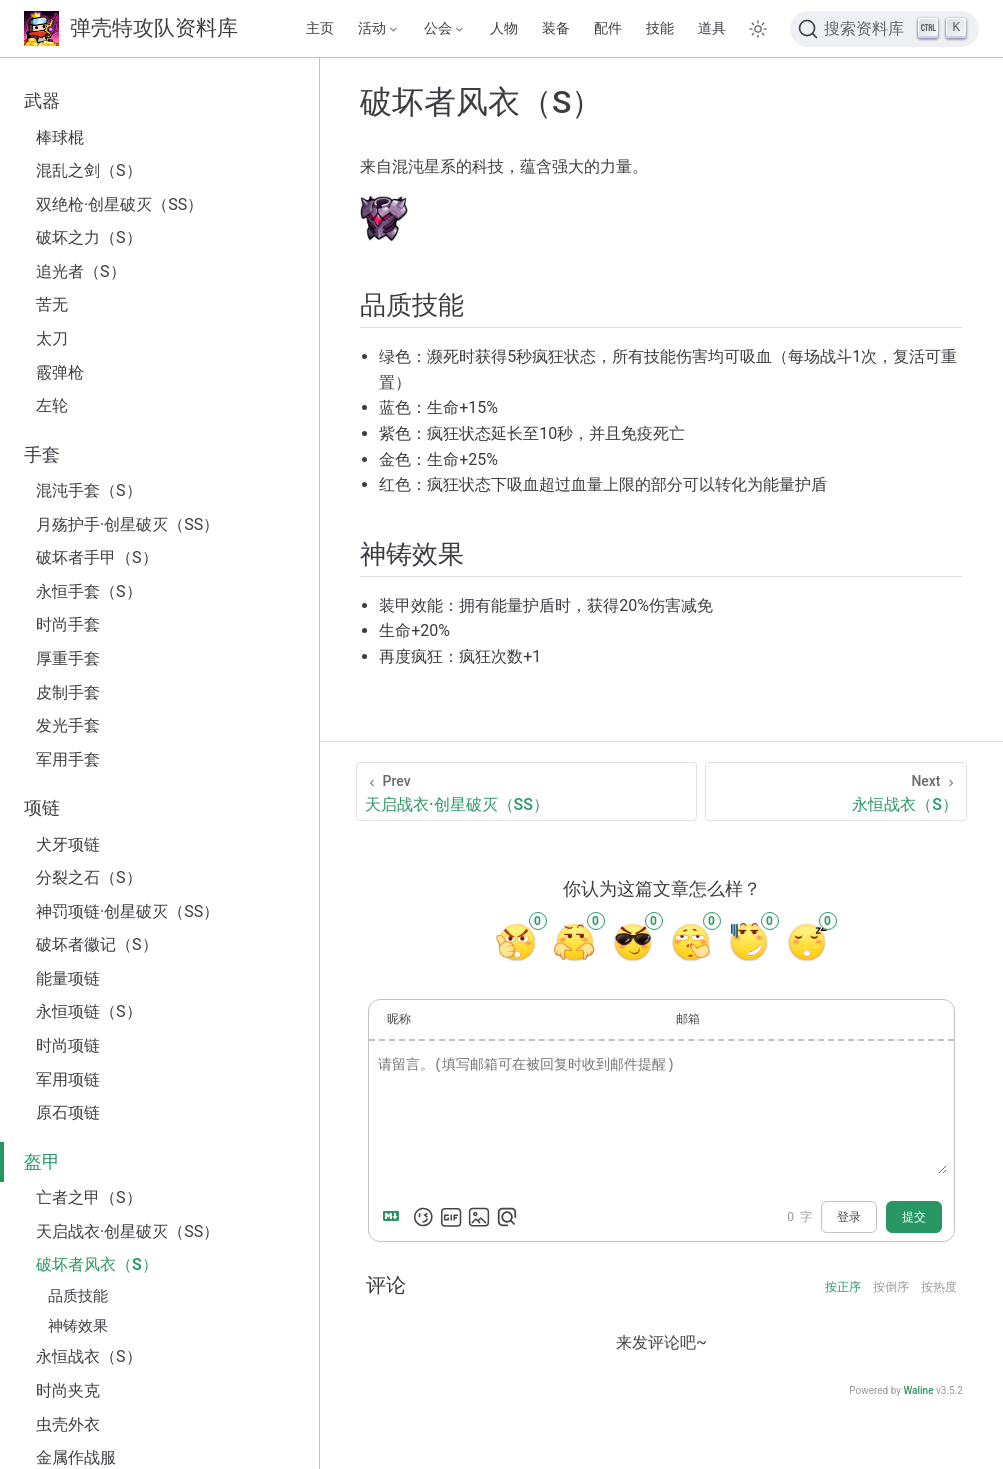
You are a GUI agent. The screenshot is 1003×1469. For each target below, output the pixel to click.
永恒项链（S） (89, 1011)
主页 (320, 28)
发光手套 (68, 725)
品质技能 (78, 1296)
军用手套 (68, 759)
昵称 (399, 1019)
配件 (608, 28)
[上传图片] (479, 1217)
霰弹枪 (60, 372)
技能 (660, 28)
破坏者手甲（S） (97, 557)
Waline (918, 1390)
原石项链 (68, 1112)
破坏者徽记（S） (97, 944)
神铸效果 (78, 1326)
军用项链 (68, 1079)
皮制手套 (68, 692)
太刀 (52, 338)
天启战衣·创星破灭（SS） (127, 1231)
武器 (42, 101)
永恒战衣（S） (89, 1356)
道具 (712, 28)
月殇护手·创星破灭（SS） (127, 524)
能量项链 (68, 978)
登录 (849, 1217)
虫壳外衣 (68, 1424)
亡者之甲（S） (89, 1197)
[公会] (445, 29)
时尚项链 (68, 1045)
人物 (504, 28)
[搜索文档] (884, 29)
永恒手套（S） (89, 591)
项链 (42, 808)
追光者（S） (81, 271)
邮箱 (688, 1019)
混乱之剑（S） (89, 170)
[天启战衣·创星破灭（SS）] (526, 791)
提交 (914, 1217)
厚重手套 (68, 658)
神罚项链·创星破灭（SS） (127, 911)
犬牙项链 (68, 844)
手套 (42, 455)
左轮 (52, 405)
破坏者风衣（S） (97, 1264)
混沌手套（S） (89, 490)
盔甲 (42, 1162)
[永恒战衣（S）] (836, 791)
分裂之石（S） (89, 877)
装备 (556, 28)
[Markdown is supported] (395, 1217)
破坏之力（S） (89, 237)
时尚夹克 (68, 1390)
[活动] (379, 29)
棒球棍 (60, 137)
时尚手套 (68, 624)
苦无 (52, 304)
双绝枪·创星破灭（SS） (119, 204)
